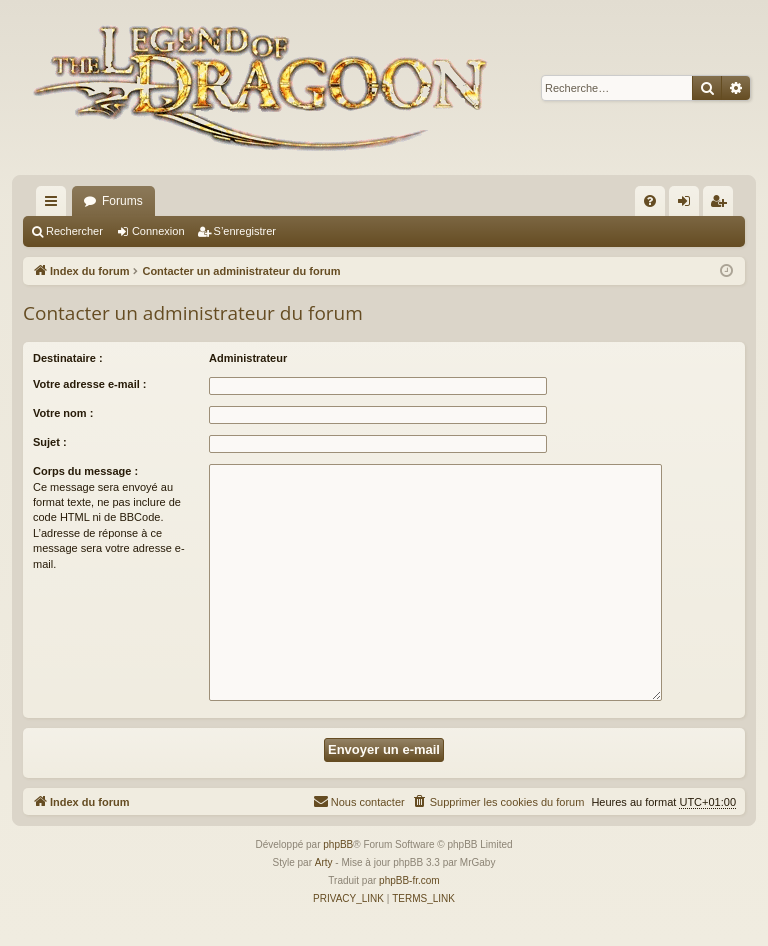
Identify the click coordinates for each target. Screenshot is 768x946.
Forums (122, 201)
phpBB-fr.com (409, 880)
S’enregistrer (245, 231)
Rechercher (74, 231)
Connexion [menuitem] (688, 205)
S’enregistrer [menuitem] (722, 205)
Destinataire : (68, 358)
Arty (324, 862)
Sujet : (50, 442)
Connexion (158, 231)
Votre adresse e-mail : (90, 384)
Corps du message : (85, 471)
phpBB (338, 844)
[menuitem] (650, 201)
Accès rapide (55, 205)
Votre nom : (63, 413)
